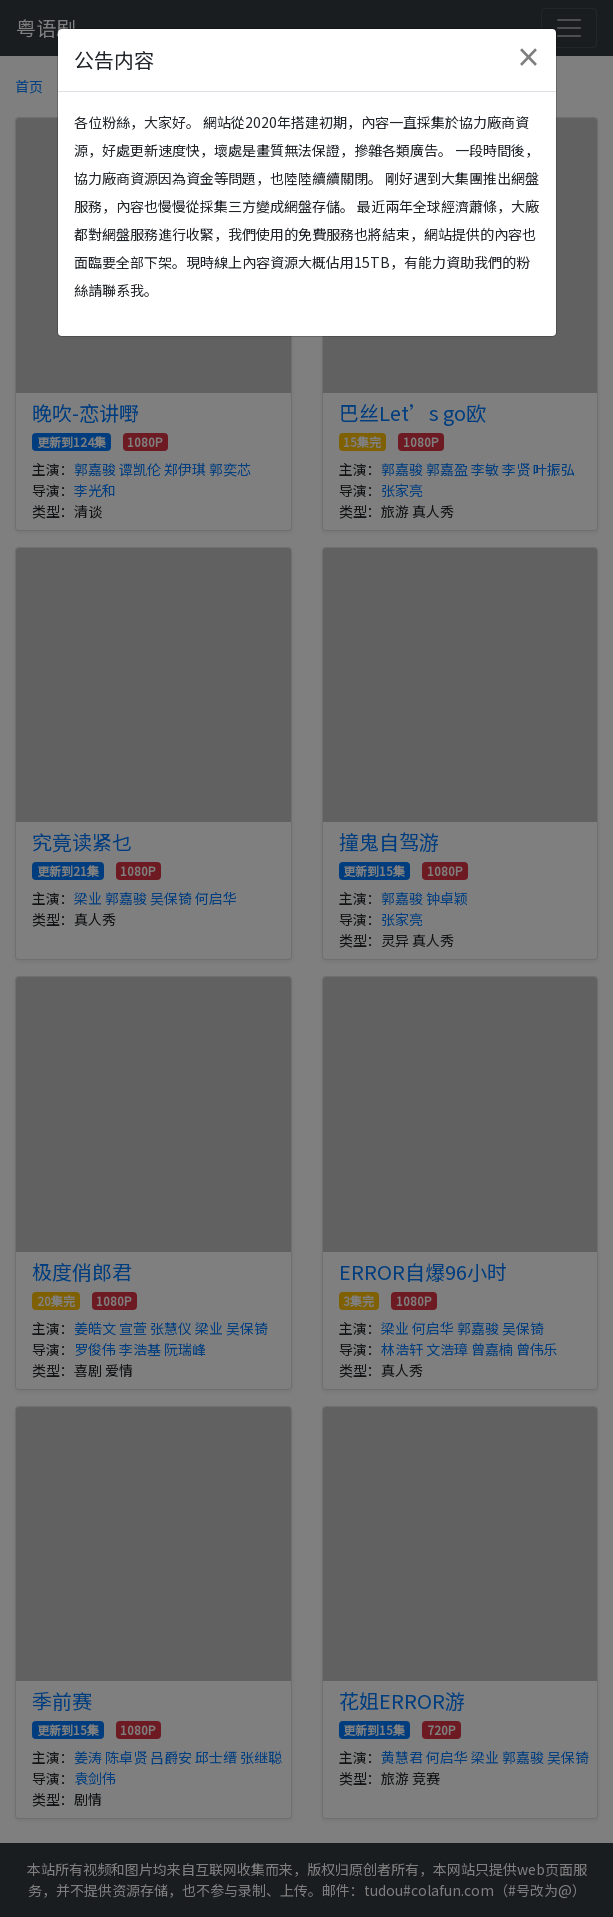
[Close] (528, 57)
